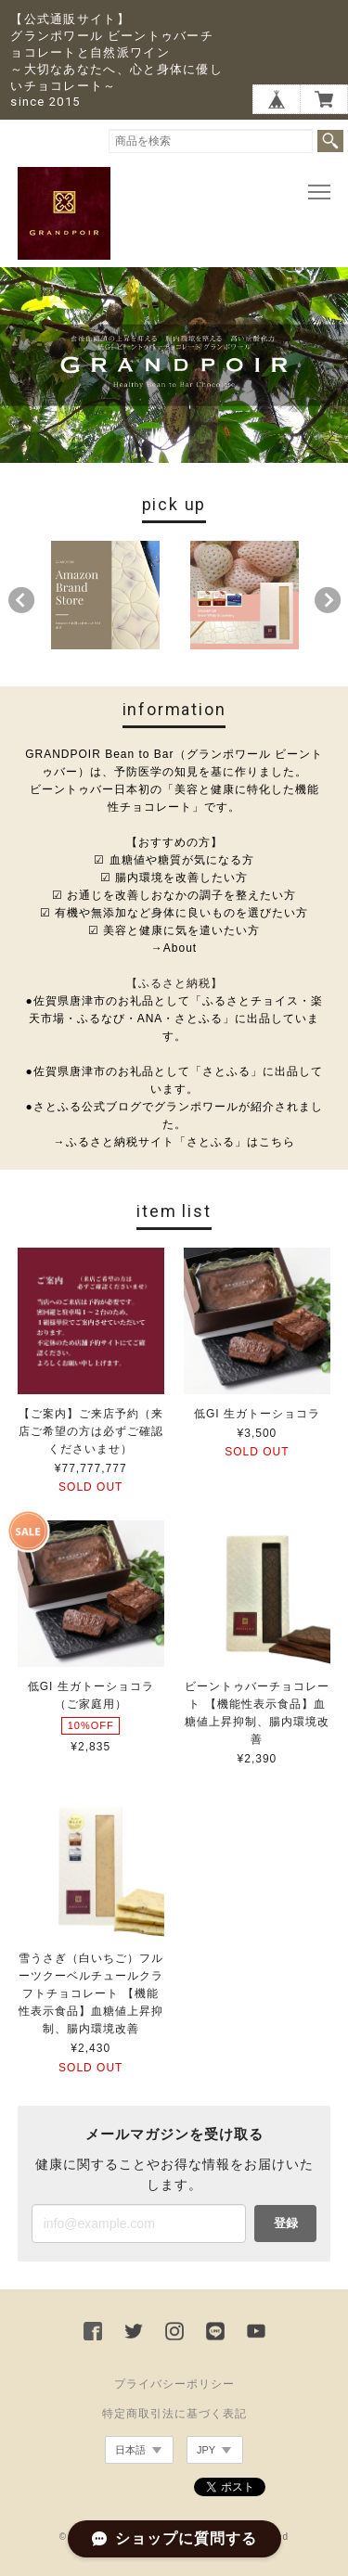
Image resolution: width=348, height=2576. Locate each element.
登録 (286, 2223)
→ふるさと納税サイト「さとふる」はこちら (174, 1141)
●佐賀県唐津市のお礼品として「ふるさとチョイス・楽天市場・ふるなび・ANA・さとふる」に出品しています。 (173, 1018)
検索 (330, 141)
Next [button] (328, 600)
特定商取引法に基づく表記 (174, 2413)
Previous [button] (21, 600)
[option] (104, 595)
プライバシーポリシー (174, 2383)
